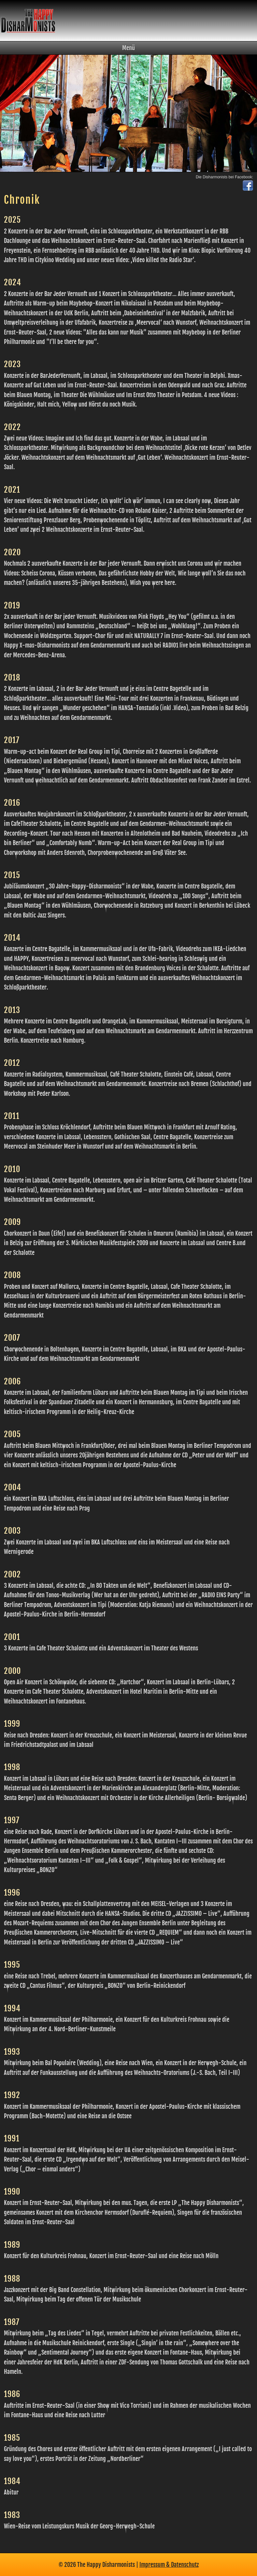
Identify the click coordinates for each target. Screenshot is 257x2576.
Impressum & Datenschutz (169, 2564)
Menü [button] (128, 48)
